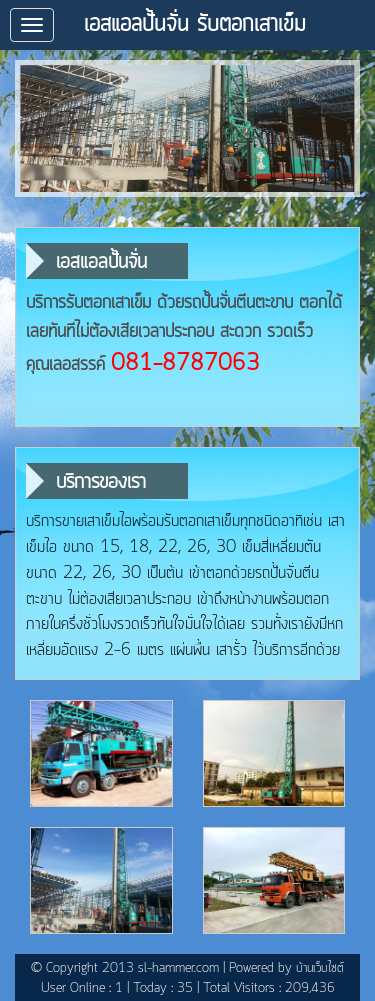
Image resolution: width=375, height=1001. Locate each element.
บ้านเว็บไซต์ (320, 968)
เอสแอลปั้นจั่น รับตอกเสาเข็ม (195, 24)
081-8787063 (185, 364)
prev (40, 128)
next (335, 128)
